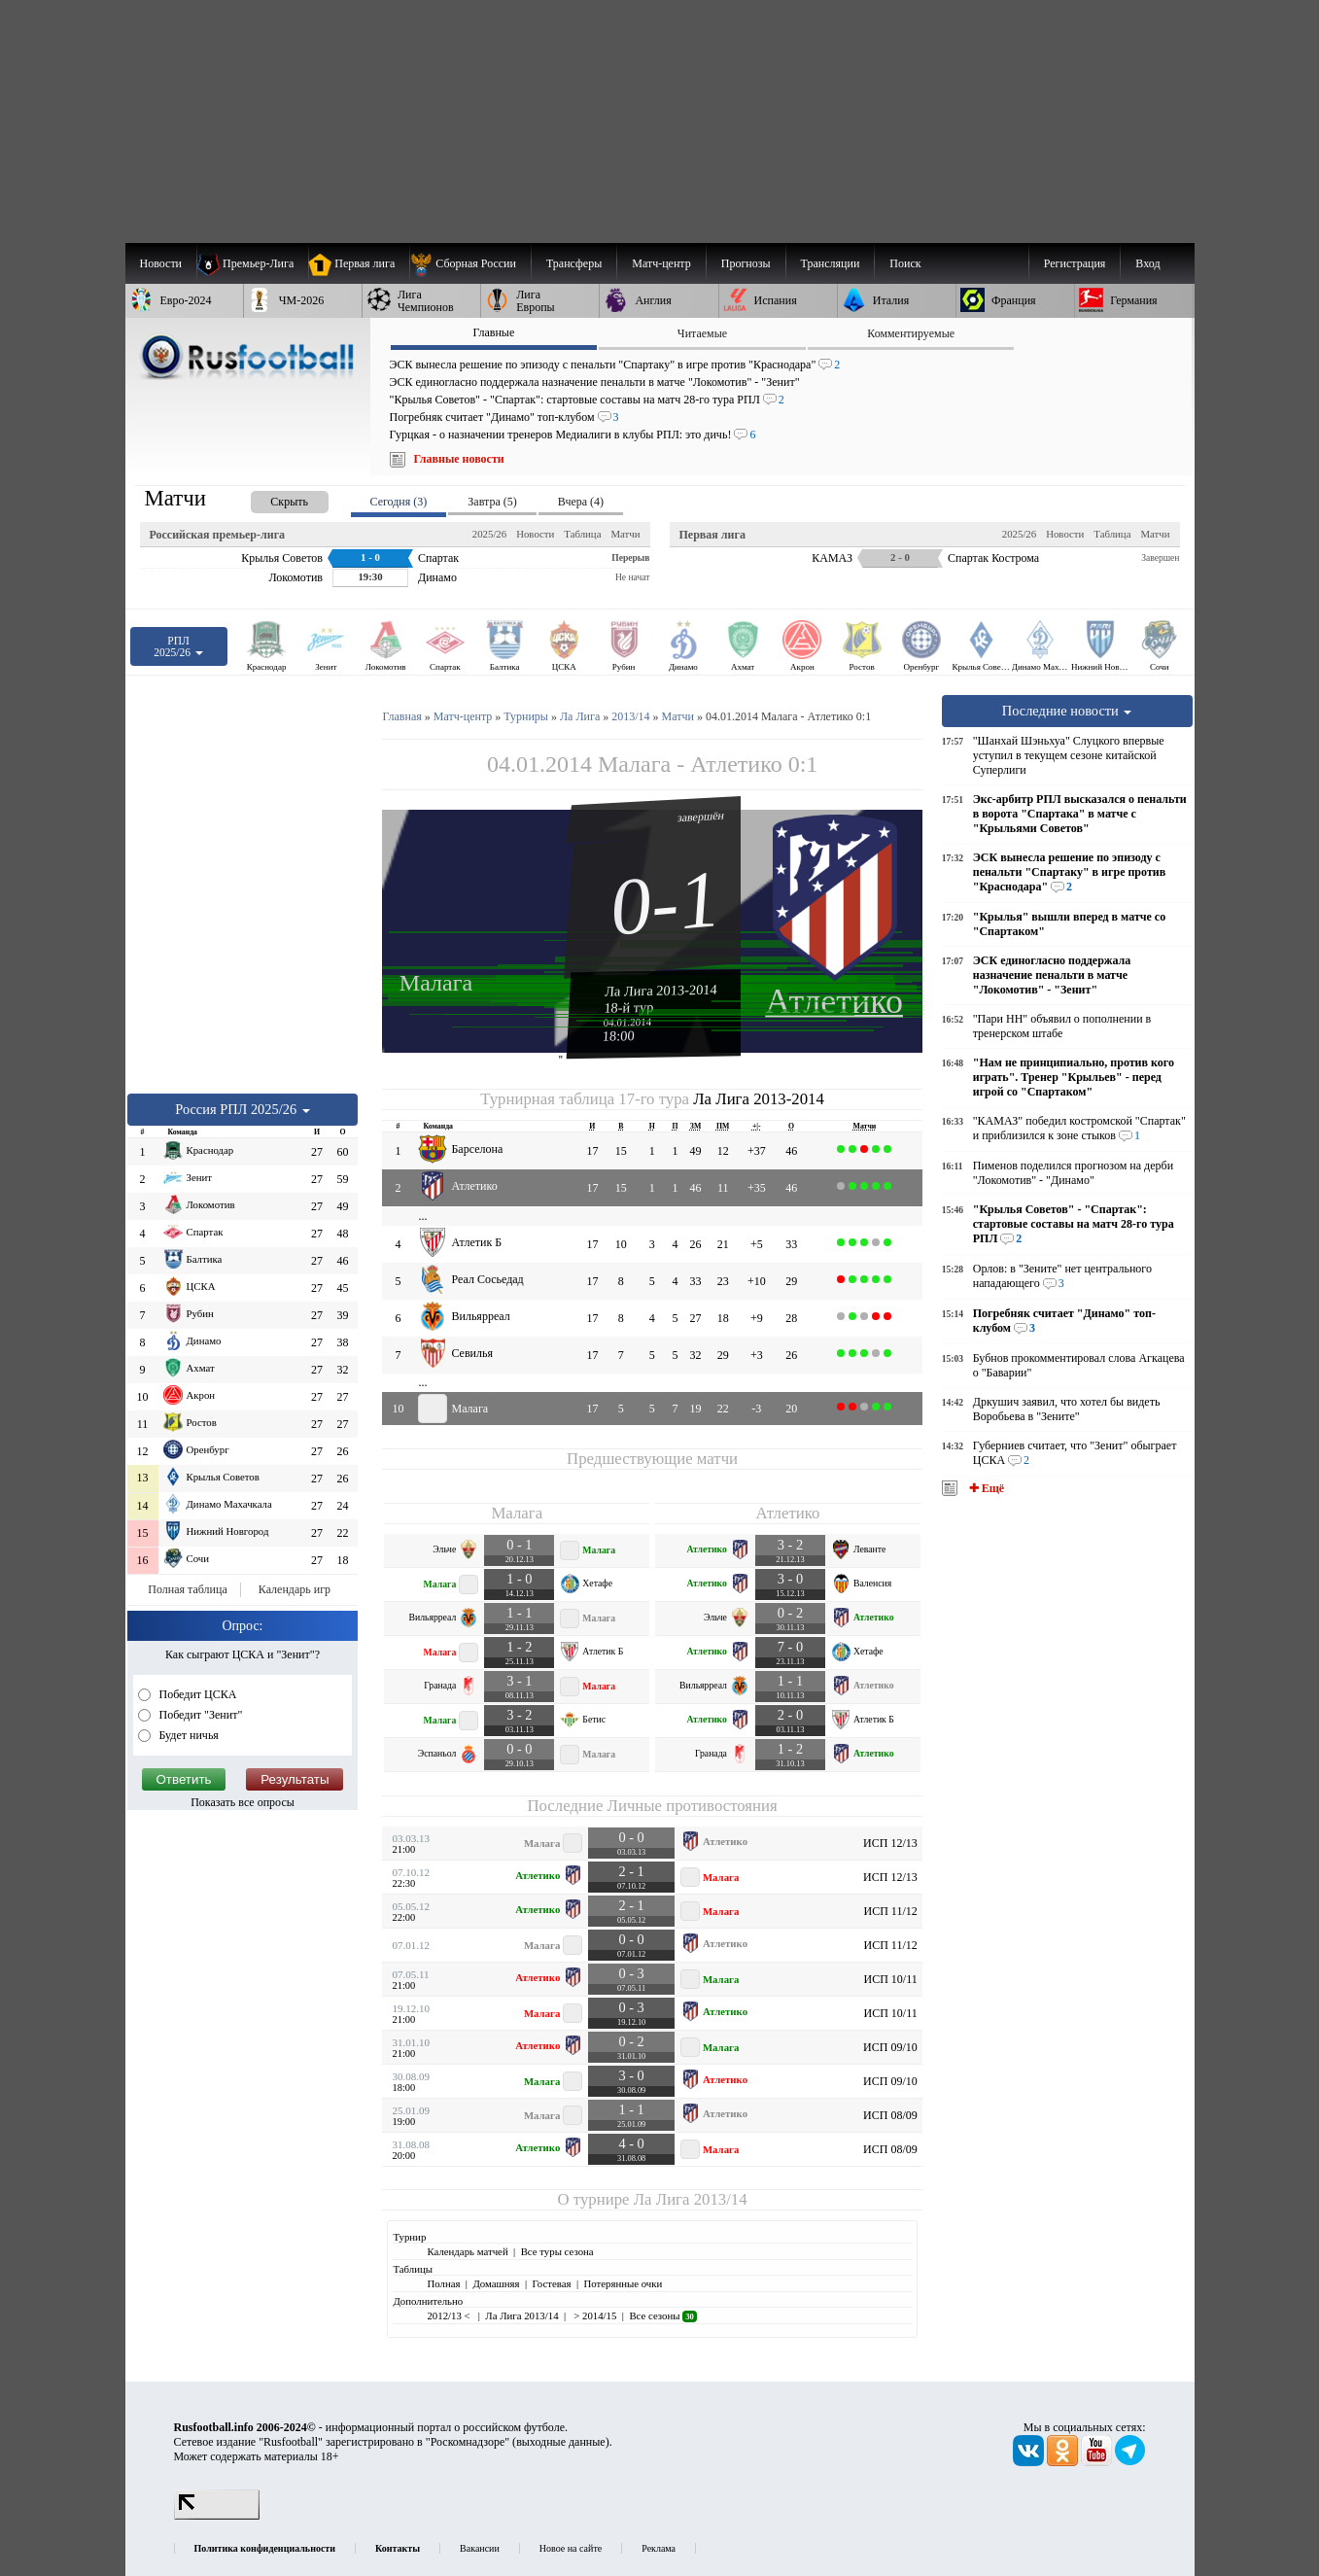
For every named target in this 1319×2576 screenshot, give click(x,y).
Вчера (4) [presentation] (581, 501)
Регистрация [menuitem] (1075, 263)
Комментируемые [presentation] (911, 333)
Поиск (904, 263)
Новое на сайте (570, 2548)
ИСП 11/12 (890, 1911)
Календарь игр (294, 1589)
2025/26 (489, 534)
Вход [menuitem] (1147, 263)
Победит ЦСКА (196, 1694)
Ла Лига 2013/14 (690, 2199)
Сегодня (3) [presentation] (399, 501)
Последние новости (1067, 710)
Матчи (625, 534)
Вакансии (480, 2548)
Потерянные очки (622, 2283)
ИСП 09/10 (890, 2047)
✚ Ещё (985, 1488)
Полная (443, 2283)
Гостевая (552, 2283)
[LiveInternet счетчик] (217, 2516)
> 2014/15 (594, 2315)
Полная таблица (187, 1589)
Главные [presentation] (493, 332)
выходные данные (561, 2442)
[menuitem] (470, 263)
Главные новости (459, 459)
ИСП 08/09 (890, 2115)
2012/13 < (449, 2315)
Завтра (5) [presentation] (492, 501)
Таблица (582, 534)
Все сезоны (662, 2315)
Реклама (659, 2548)
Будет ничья (187, 1735)
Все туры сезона (557, 2251)
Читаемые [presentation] (702, 333)
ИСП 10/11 (890, 1979)
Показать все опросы (243, 1802)
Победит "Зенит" (199, 1715)
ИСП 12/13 (890, 1843)
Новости (535, 534)
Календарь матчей (467, 2251)
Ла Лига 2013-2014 (661, 989)
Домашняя (495, 2283)
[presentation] (270, 498)
